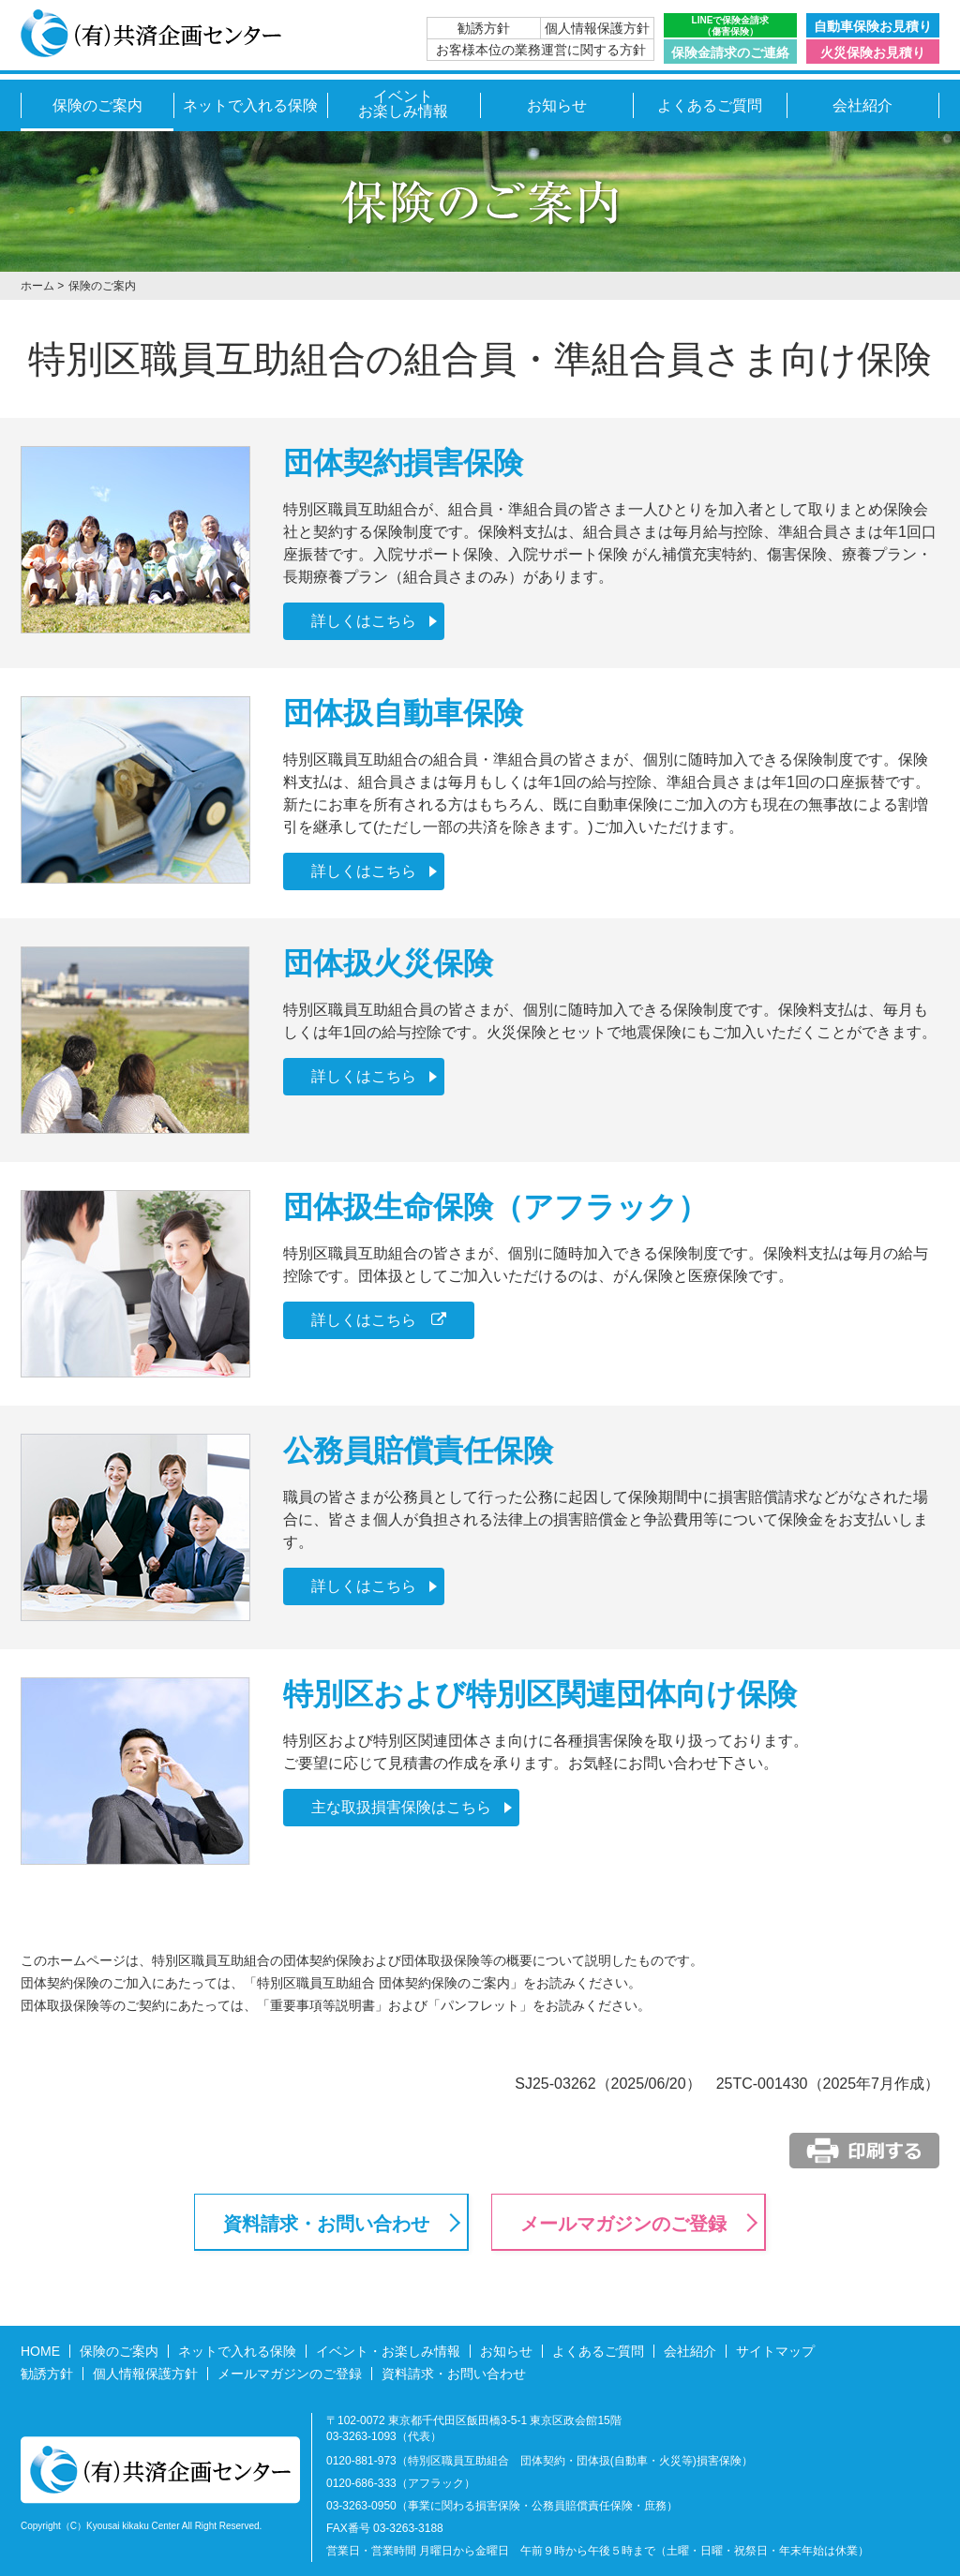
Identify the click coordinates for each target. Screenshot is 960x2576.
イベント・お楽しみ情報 (388, 2351)
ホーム (37, 285)
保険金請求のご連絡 (730, 52)
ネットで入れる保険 (250, 105)
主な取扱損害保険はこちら (401, 1807)
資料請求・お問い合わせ (326, 2223)
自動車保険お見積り (873, 26)
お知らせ (557, 105)
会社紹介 (862, 105)
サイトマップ (775, 2351)
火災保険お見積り (872, 52)
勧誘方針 (484, 28)
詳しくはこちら (363, 621)
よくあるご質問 (709, 105)
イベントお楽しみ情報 (403, 103)
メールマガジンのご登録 (623, 2223)
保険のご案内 (97, 105)
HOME (40, 2351)
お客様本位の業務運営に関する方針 (541, 49)
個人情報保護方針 (597, 28)
